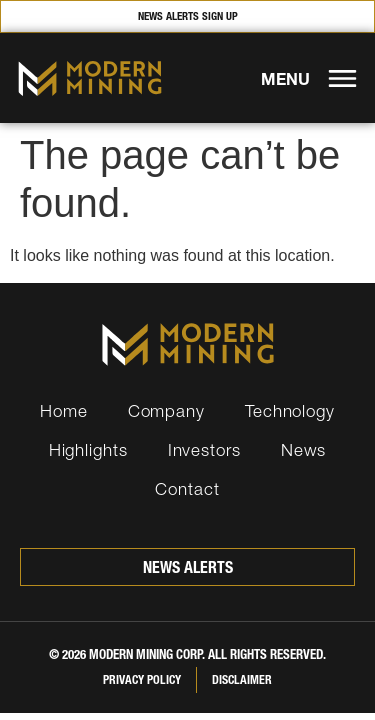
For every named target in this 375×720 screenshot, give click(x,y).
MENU (285, 79)
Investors (204, 449)
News (304, 449)
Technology (290, 410)
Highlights (88, 449)
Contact (187, 488)
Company (166, 410)
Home (64, 410)
